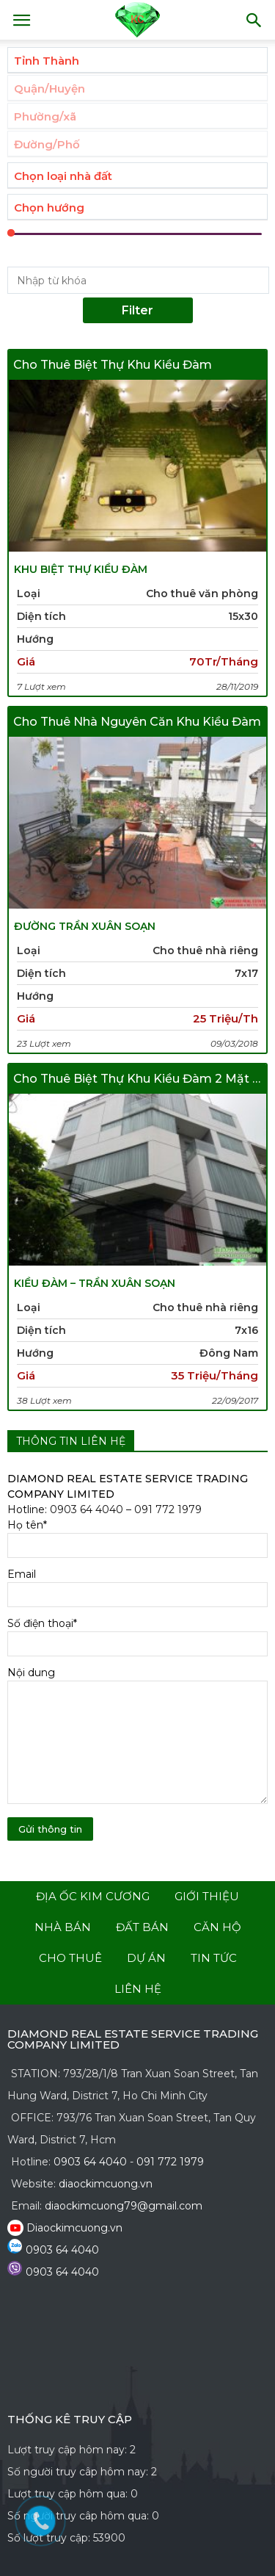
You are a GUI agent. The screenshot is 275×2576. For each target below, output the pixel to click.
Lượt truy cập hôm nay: (68, 2449)
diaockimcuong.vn (106, 2183)
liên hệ (137, 1989)
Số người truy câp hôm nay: (79, 2471)
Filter (137, 310)
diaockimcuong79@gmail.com (123, 2205)
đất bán (142, 1927)
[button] (254, 20)
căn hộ (217, 1927)
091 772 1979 (168, 1509)
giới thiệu (207, 1896)
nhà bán (62, 1927)
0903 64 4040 (86, 1509)
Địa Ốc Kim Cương (93, 1896)
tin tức (214, 1958)
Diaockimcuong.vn (74, 2227)
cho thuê (70, 1958)
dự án (146, 1958)
